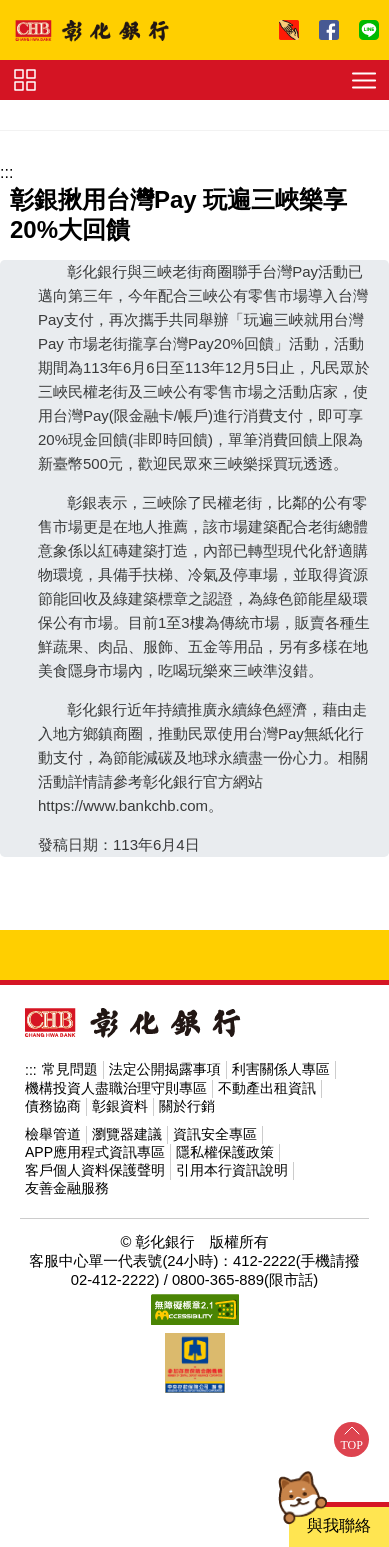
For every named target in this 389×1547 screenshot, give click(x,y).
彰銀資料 (120, 1106)
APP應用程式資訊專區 (95, 1152)
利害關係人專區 (281, 1069)
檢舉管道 (53, 1134)
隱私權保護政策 (225, 1152)
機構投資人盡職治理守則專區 (116, 1088)
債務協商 (53, 1106)
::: (6, 172)
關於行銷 (187, 1106)
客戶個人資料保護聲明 (95, 1170)
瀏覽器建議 (127, 1134)
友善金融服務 (67, 1188)
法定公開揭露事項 (165, 1069)
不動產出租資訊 (267, 1088)
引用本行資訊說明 (232, 1170)
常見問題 (70, 1069)
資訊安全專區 (215, 1134)
